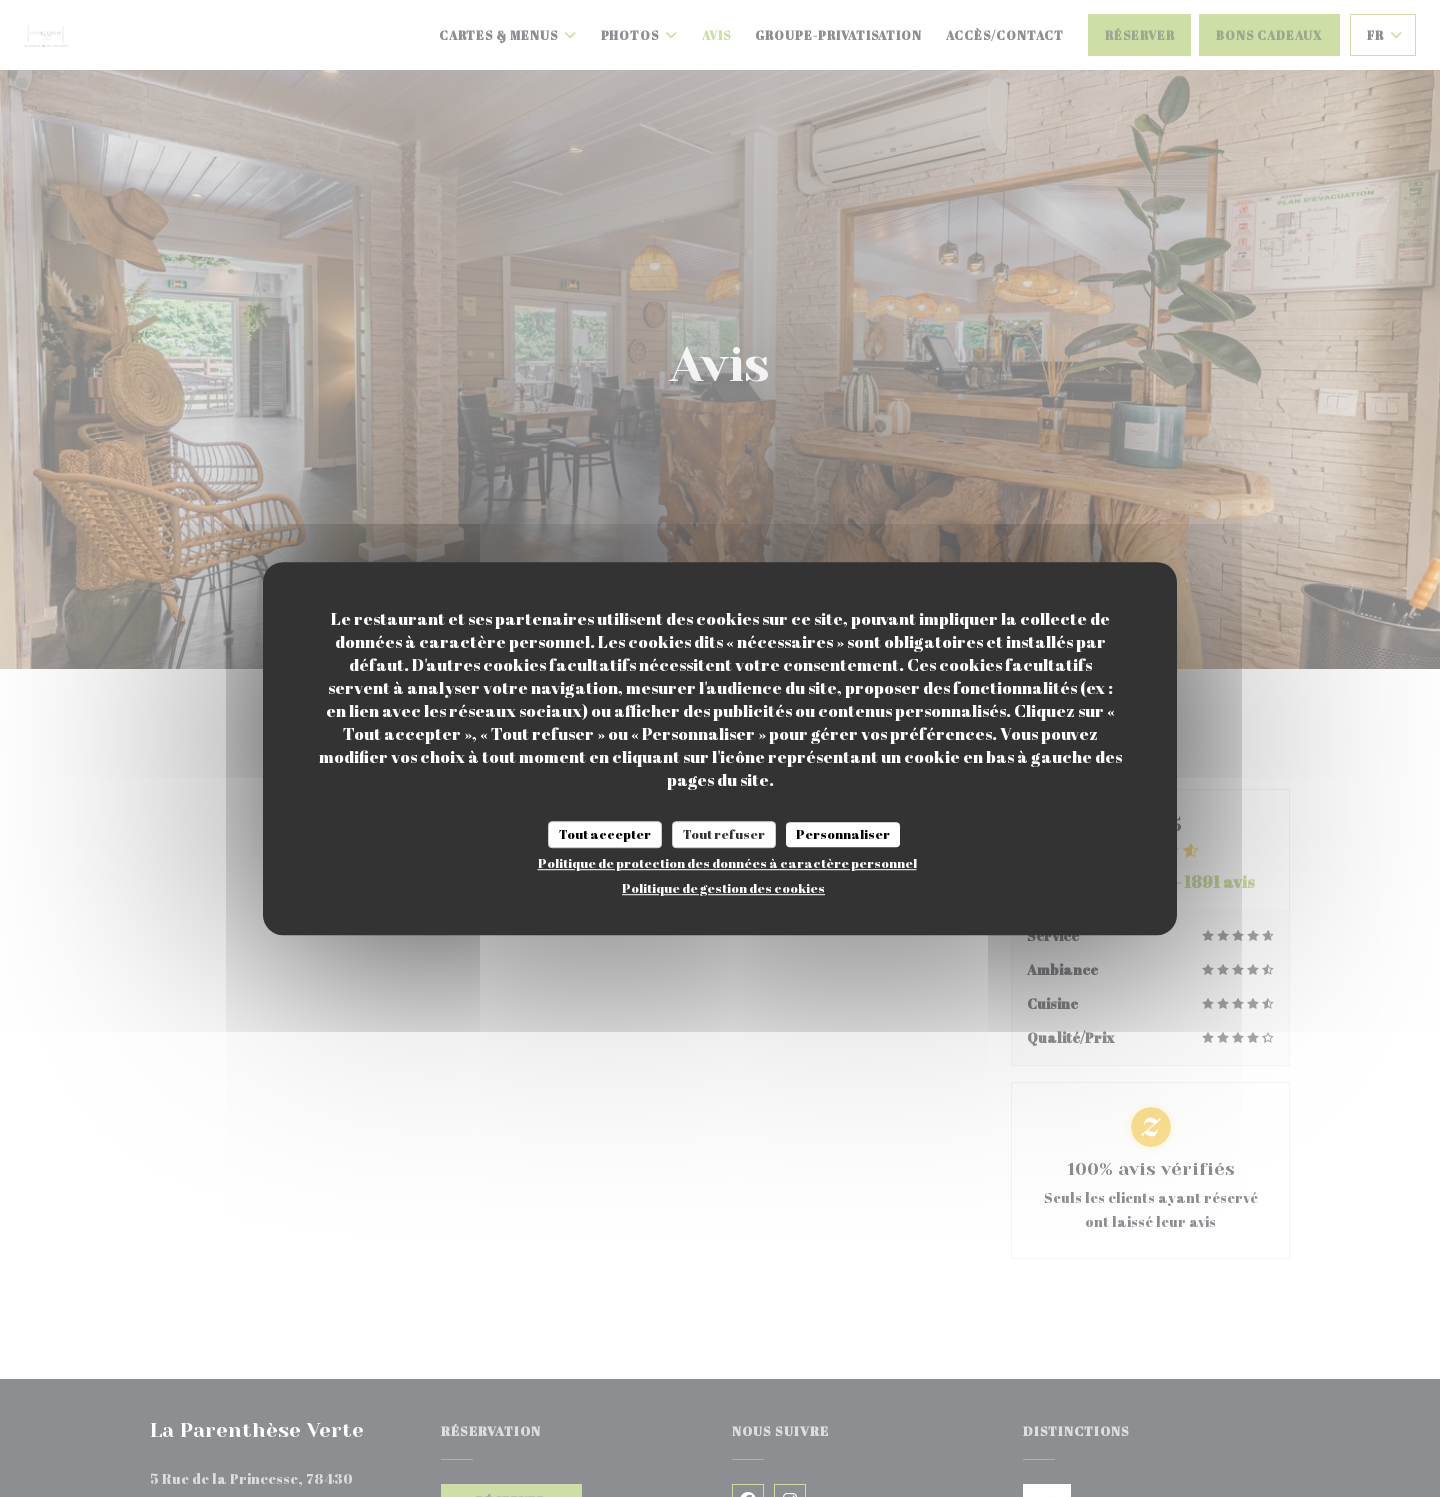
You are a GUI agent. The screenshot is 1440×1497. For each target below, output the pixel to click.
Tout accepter (605, 834)
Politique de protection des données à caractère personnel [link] (727, 863)
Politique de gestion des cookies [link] (723, 888)
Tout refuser (724, 834)
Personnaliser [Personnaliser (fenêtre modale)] (843, 834)
